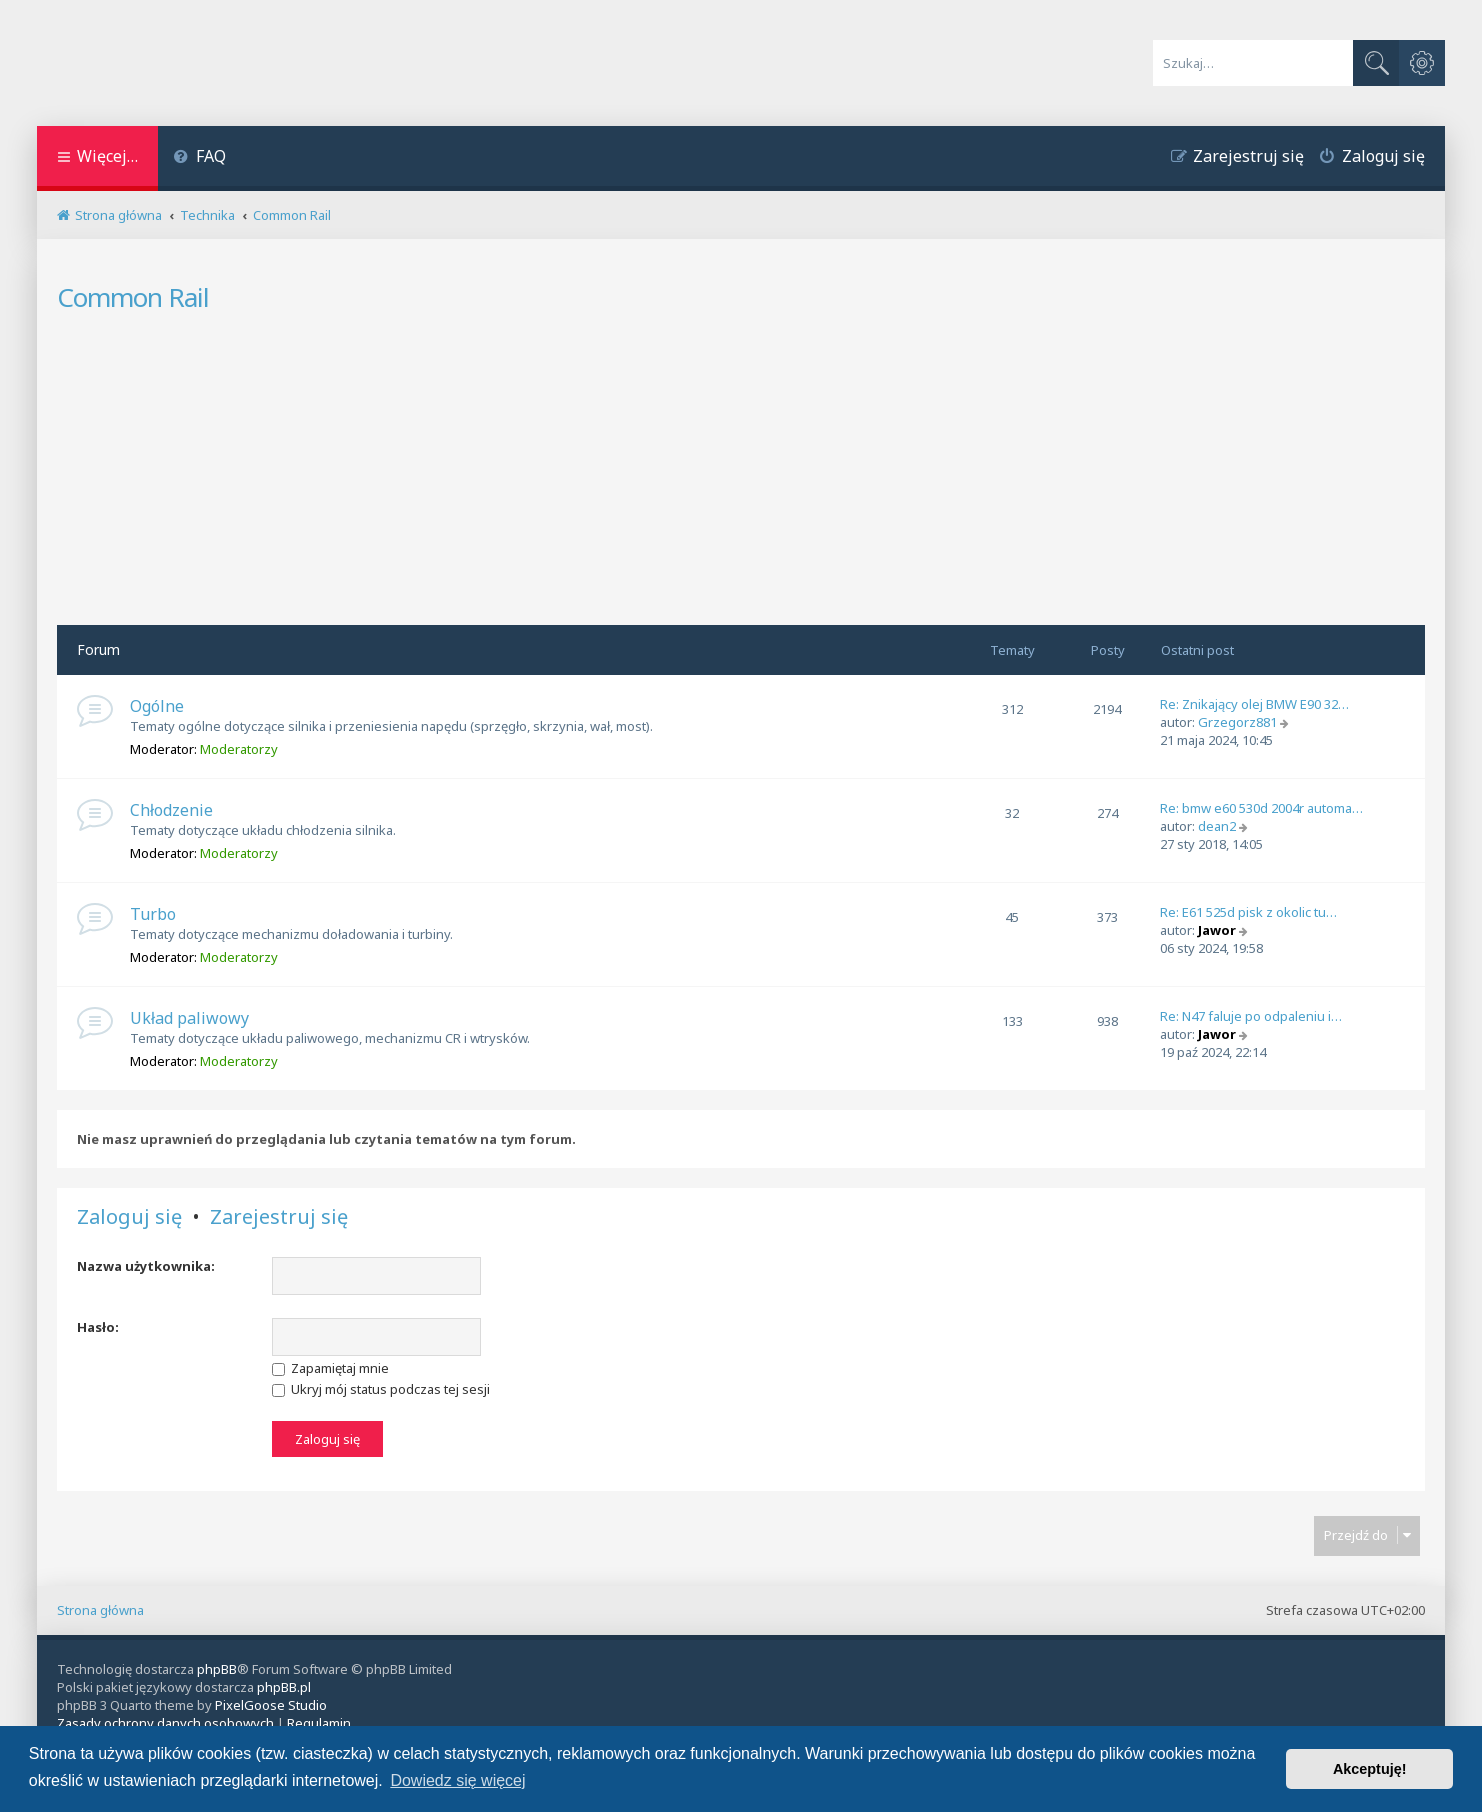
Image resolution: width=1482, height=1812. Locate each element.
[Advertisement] (741, 475)
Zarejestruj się (279, 1217)
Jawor (1217, 930)
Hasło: (98, 1327)
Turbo (153, 914)
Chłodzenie (171, 810)
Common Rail (133, 297)
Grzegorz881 (1237, 722)
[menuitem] (199, 158)
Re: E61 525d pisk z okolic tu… (1248, 912)
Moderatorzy (239, 749)
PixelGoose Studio (271, 1705)
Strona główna (100, 1610)
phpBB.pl (284, 1687)
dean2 (1217, 826)
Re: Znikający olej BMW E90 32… (1254, 704)
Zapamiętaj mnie (330, 1368)
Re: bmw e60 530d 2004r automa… (1261, 808)
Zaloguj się (129, 1217)
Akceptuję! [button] (1370, 1769)
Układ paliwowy (189, 1018)
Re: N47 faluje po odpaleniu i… (1251, 1016)
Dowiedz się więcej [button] (457, 1780)
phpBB (217, 1669)
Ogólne (157, 706)
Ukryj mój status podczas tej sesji (381, 1389)
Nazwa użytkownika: (146, 1266)
